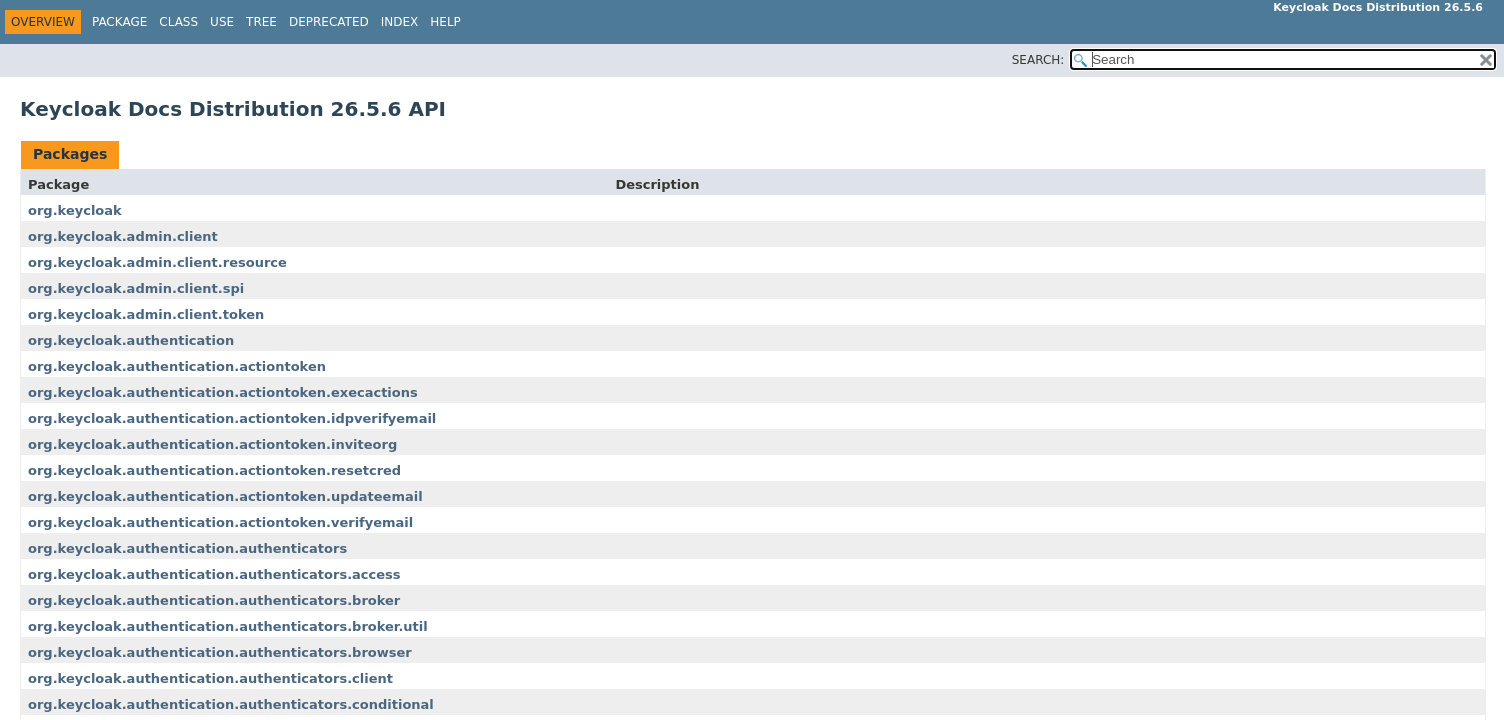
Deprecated (329, 22)
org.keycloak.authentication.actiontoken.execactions (223, 392)
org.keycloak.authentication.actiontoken (177, 366)
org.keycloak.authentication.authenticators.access (214, 574)
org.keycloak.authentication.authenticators (187, 548)
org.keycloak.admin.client (123, 236)
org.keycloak (75, 210)
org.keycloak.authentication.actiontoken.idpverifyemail (232, 418)
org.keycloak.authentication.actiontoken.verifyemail (220, 522)
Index (400, 22)
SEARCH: (1038, 60)
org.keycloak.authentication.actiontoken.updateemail (225, 496)
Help (445, 22)
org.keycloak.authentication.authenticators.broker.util (228, 626)
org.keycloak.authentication (131, 340)
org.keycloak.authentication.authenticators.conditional (231, 704)
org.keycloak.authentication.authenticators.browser (220, 652)
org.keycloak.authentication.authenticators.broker (214, 600)
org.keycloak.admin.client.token (146, 314)
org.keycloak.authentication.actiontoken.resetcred (214, 470)
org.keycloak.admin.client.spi (136, 288)
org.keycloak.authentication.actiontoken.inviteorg (212, 444)
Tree (261, 22)
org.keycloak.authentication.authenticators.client (210, 678)
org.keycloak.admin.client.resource (157, 262)
